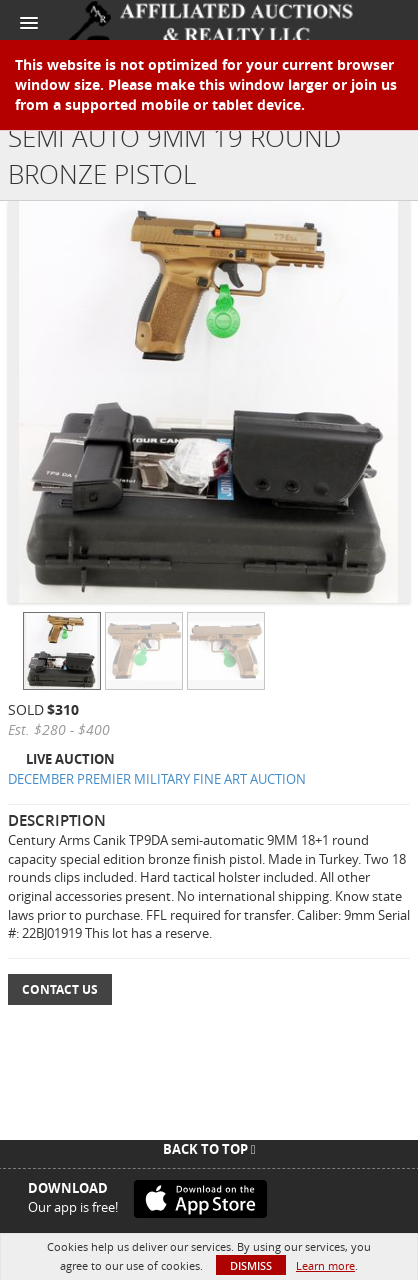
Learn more (325, 1265)
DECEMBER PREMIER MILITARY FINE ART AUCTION (157, 779)
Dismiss (251, 1265)
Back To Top (209, 1149)
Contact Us (60, 989)
